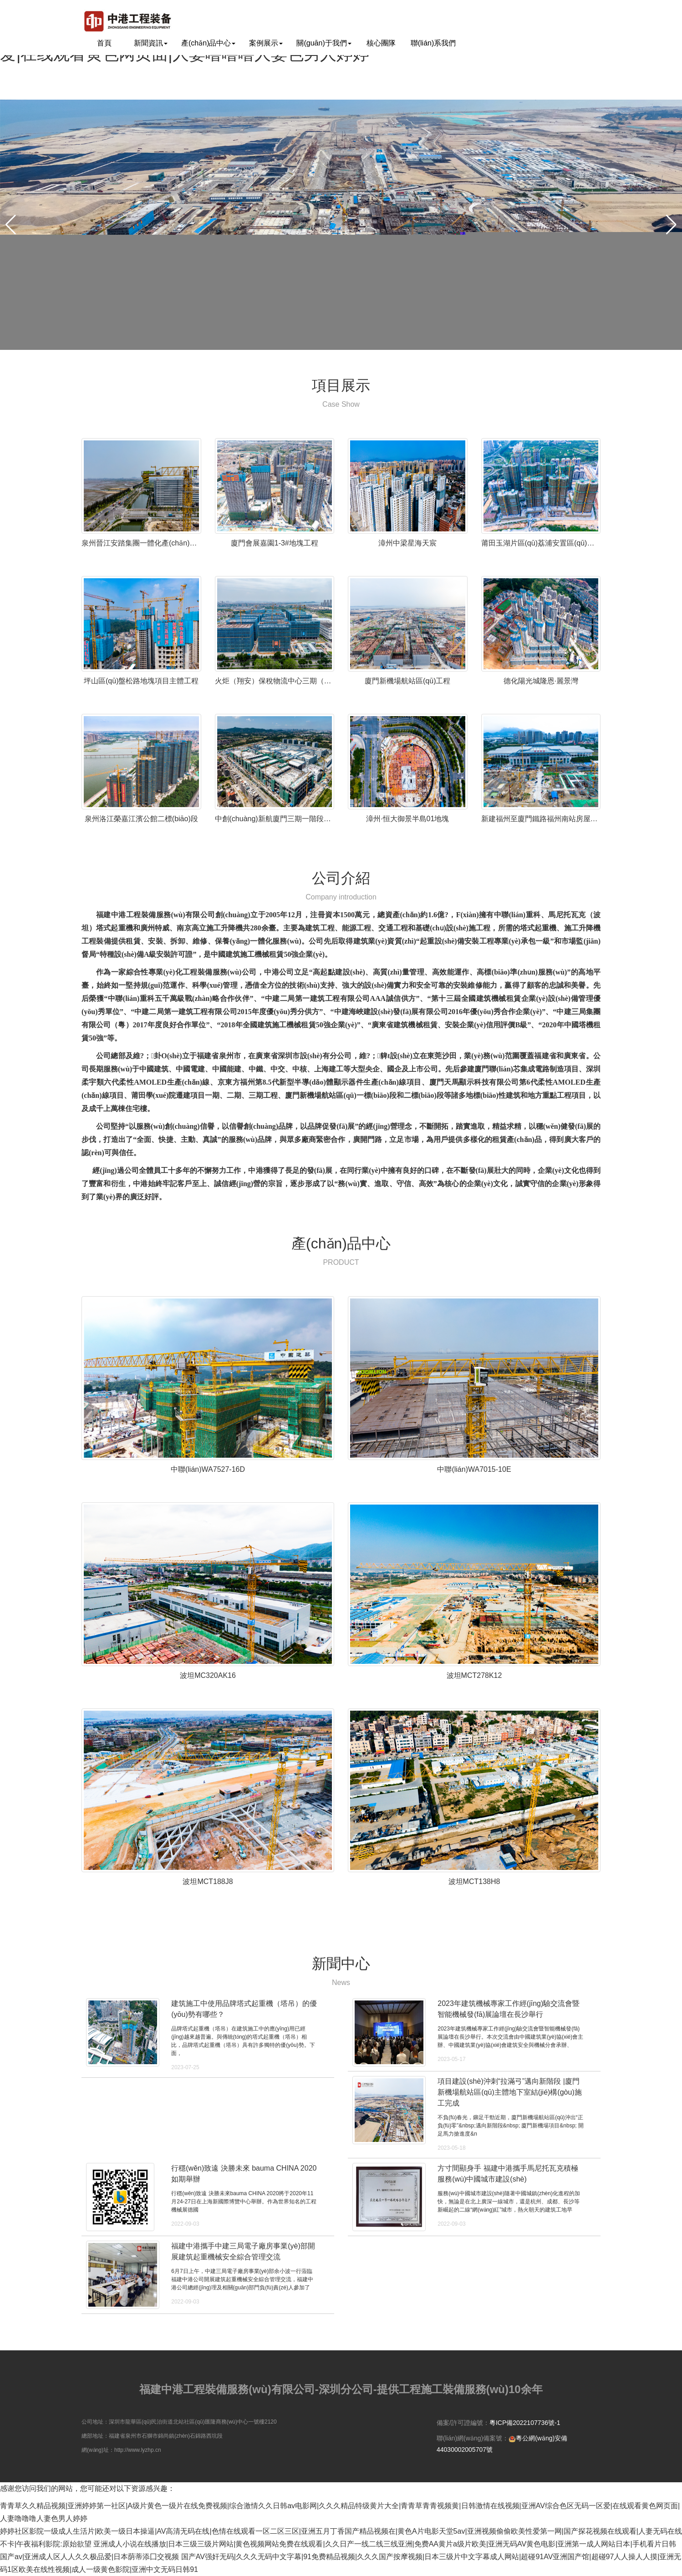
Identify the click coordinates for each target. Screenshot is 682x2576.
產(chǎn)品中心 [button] (208, 43)
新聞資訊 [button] (151, 43)
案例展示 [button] (266, 43)
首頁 (104, 43)
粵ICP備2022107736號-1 (524, 2422)
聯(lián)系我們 (433, 43)
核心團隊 (381, 43)
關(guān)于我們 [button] (323, 43)
